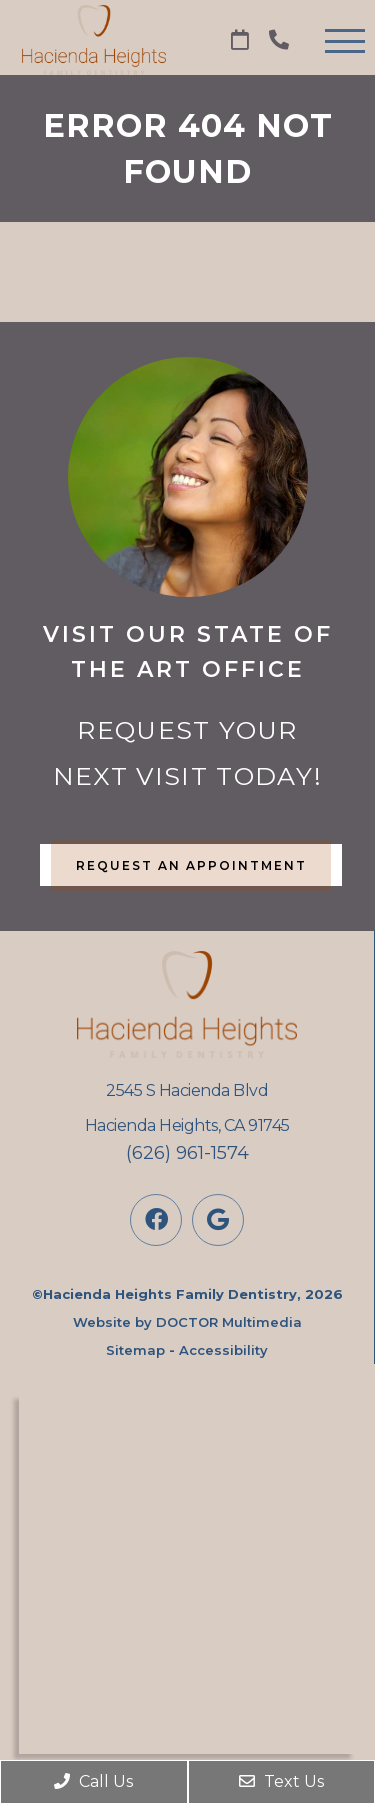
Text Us (281, 1781)
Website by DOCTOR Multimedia (187, 1322)
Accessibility (223, 1350)
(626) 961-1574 (187, 1153)
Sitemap (135, 1350)
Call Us (93, 1781)
